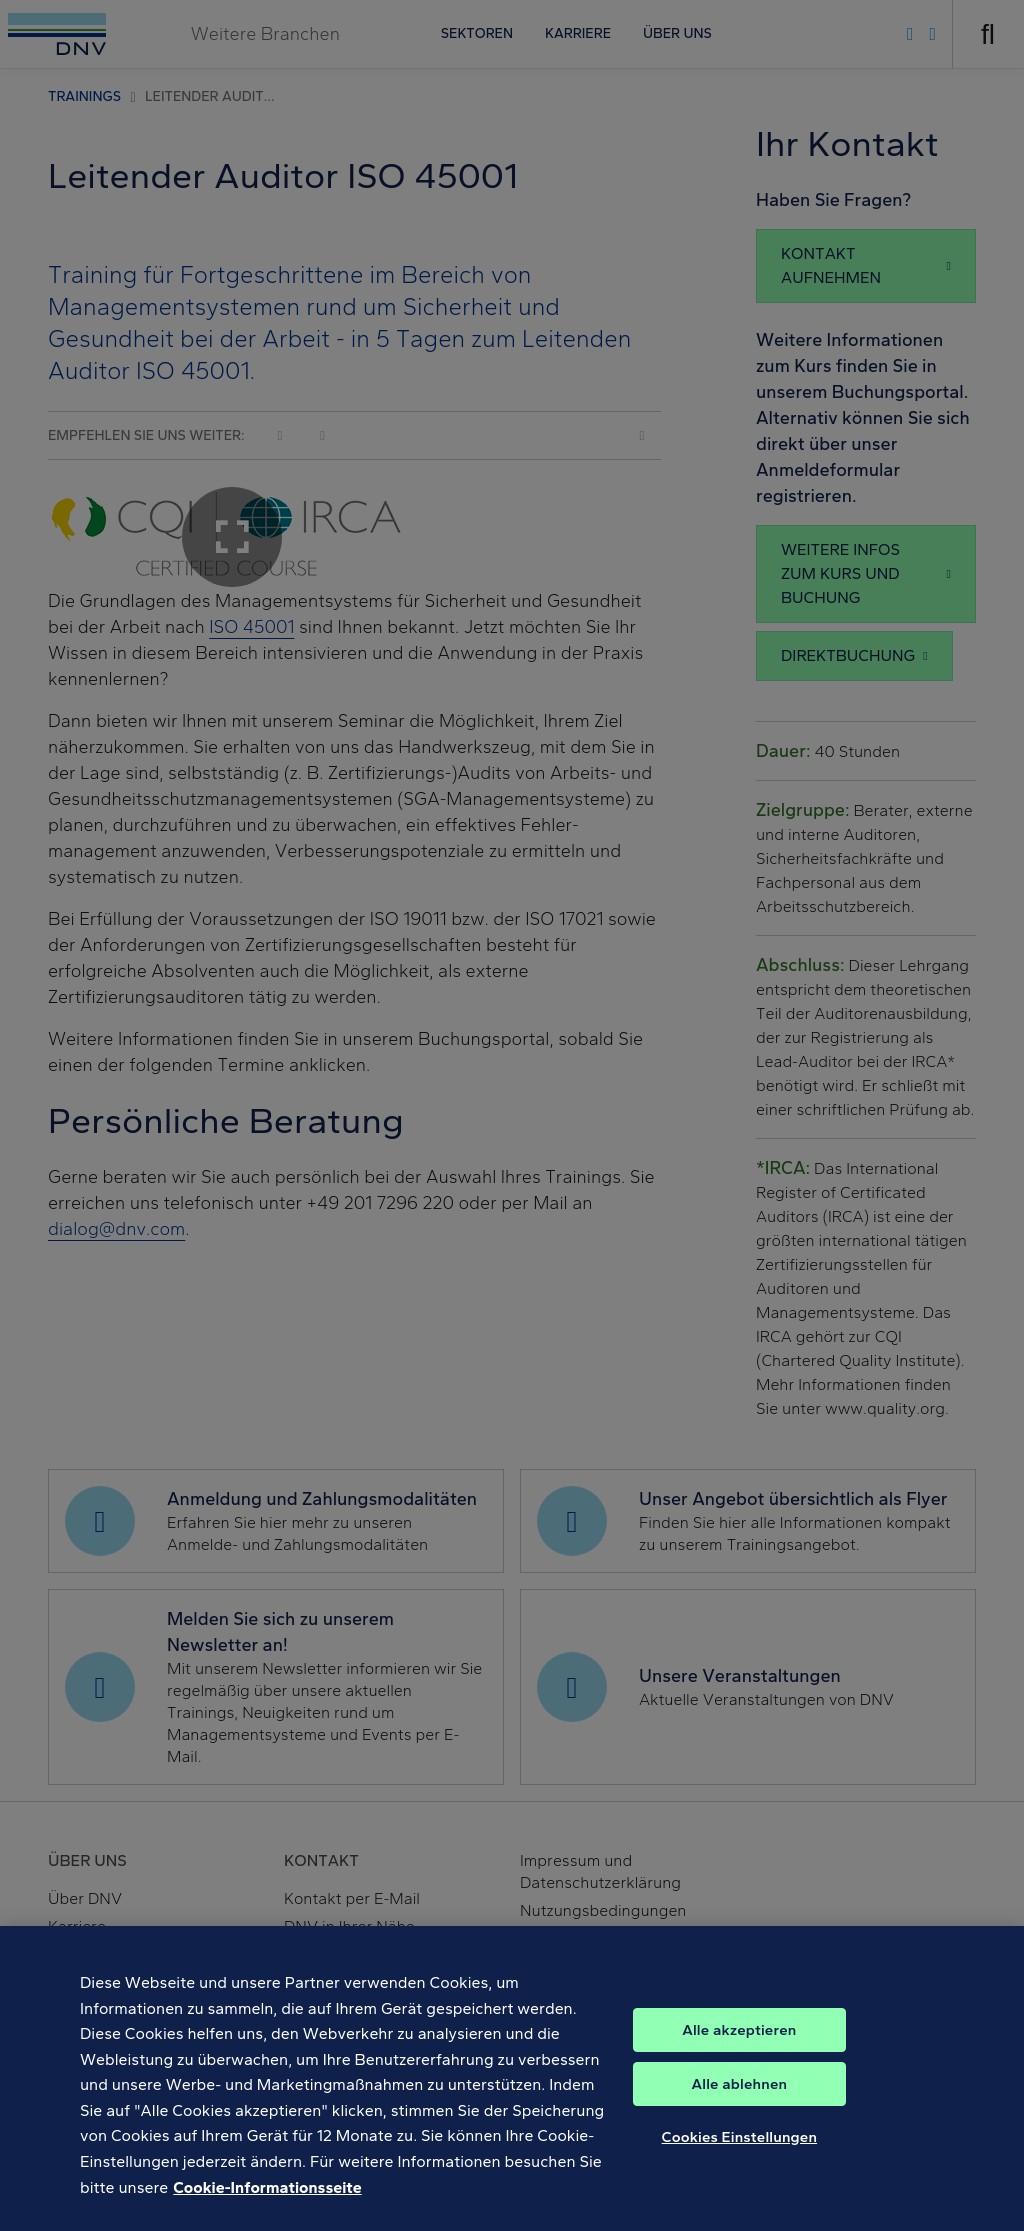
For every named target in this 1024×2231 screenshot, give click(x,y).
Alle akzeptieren (739, 2048)
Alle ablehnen (740, 2102)
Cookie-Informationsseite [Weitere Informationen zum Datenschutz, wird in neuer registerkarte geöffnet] (267, 2205)
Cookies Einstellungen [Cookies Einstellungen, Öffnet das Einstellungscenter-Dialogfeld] (740, 2155)
